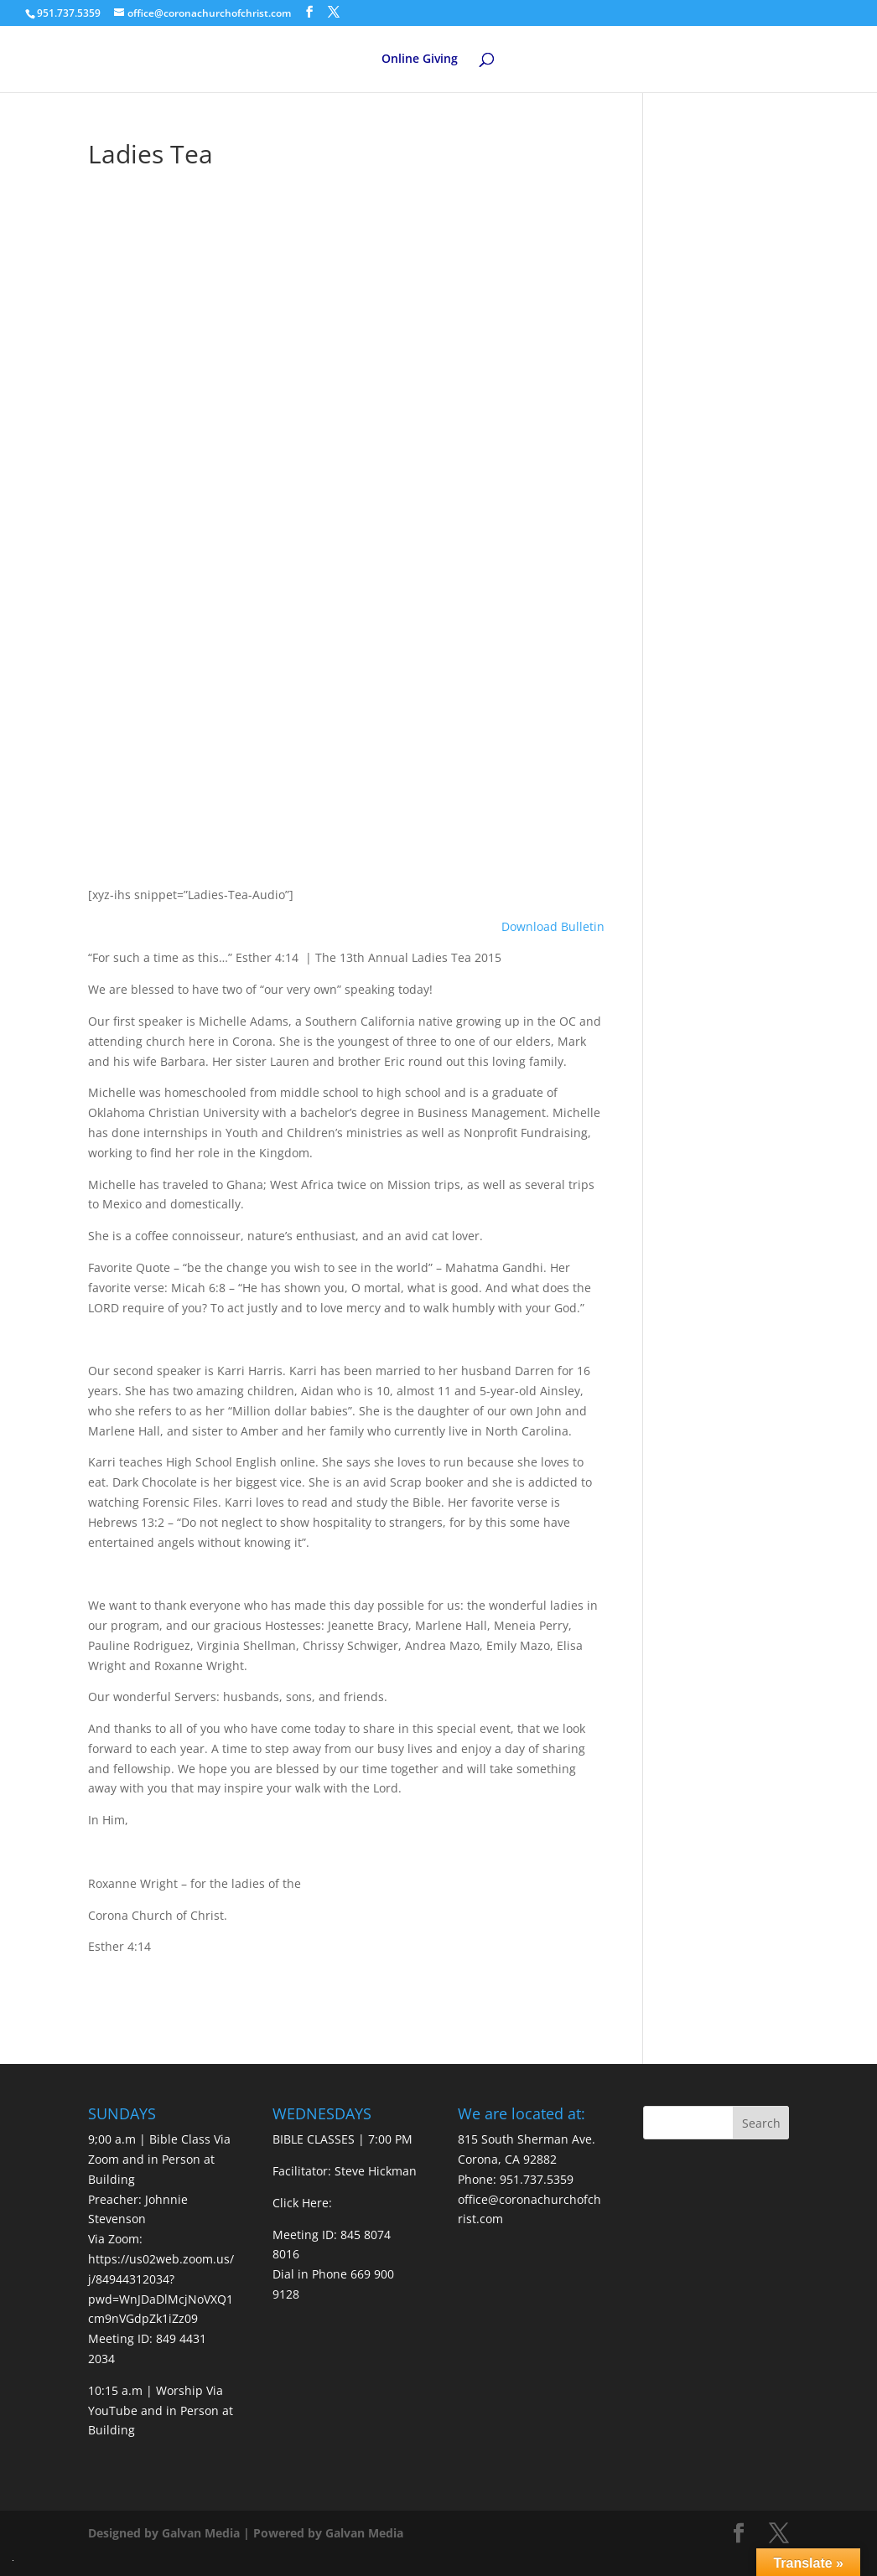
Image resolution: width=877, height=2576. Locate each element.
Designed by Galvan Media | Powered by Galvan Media (245, 2533)
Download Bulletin (553, 926)
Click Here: (302, 2203)
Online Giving (419, 59)
